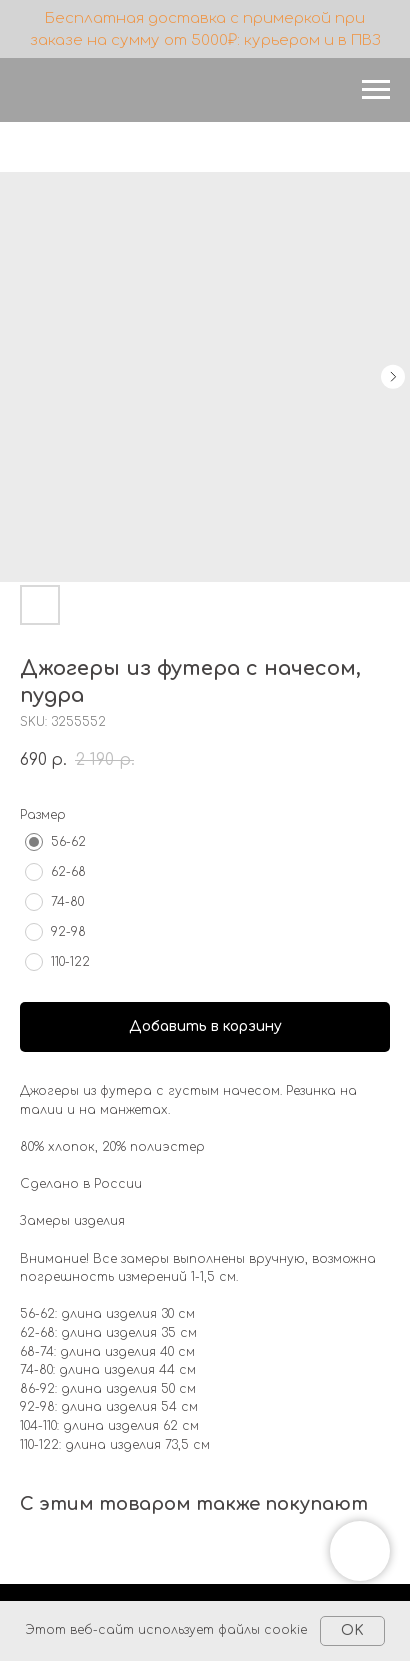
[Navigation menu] (376, 90)
